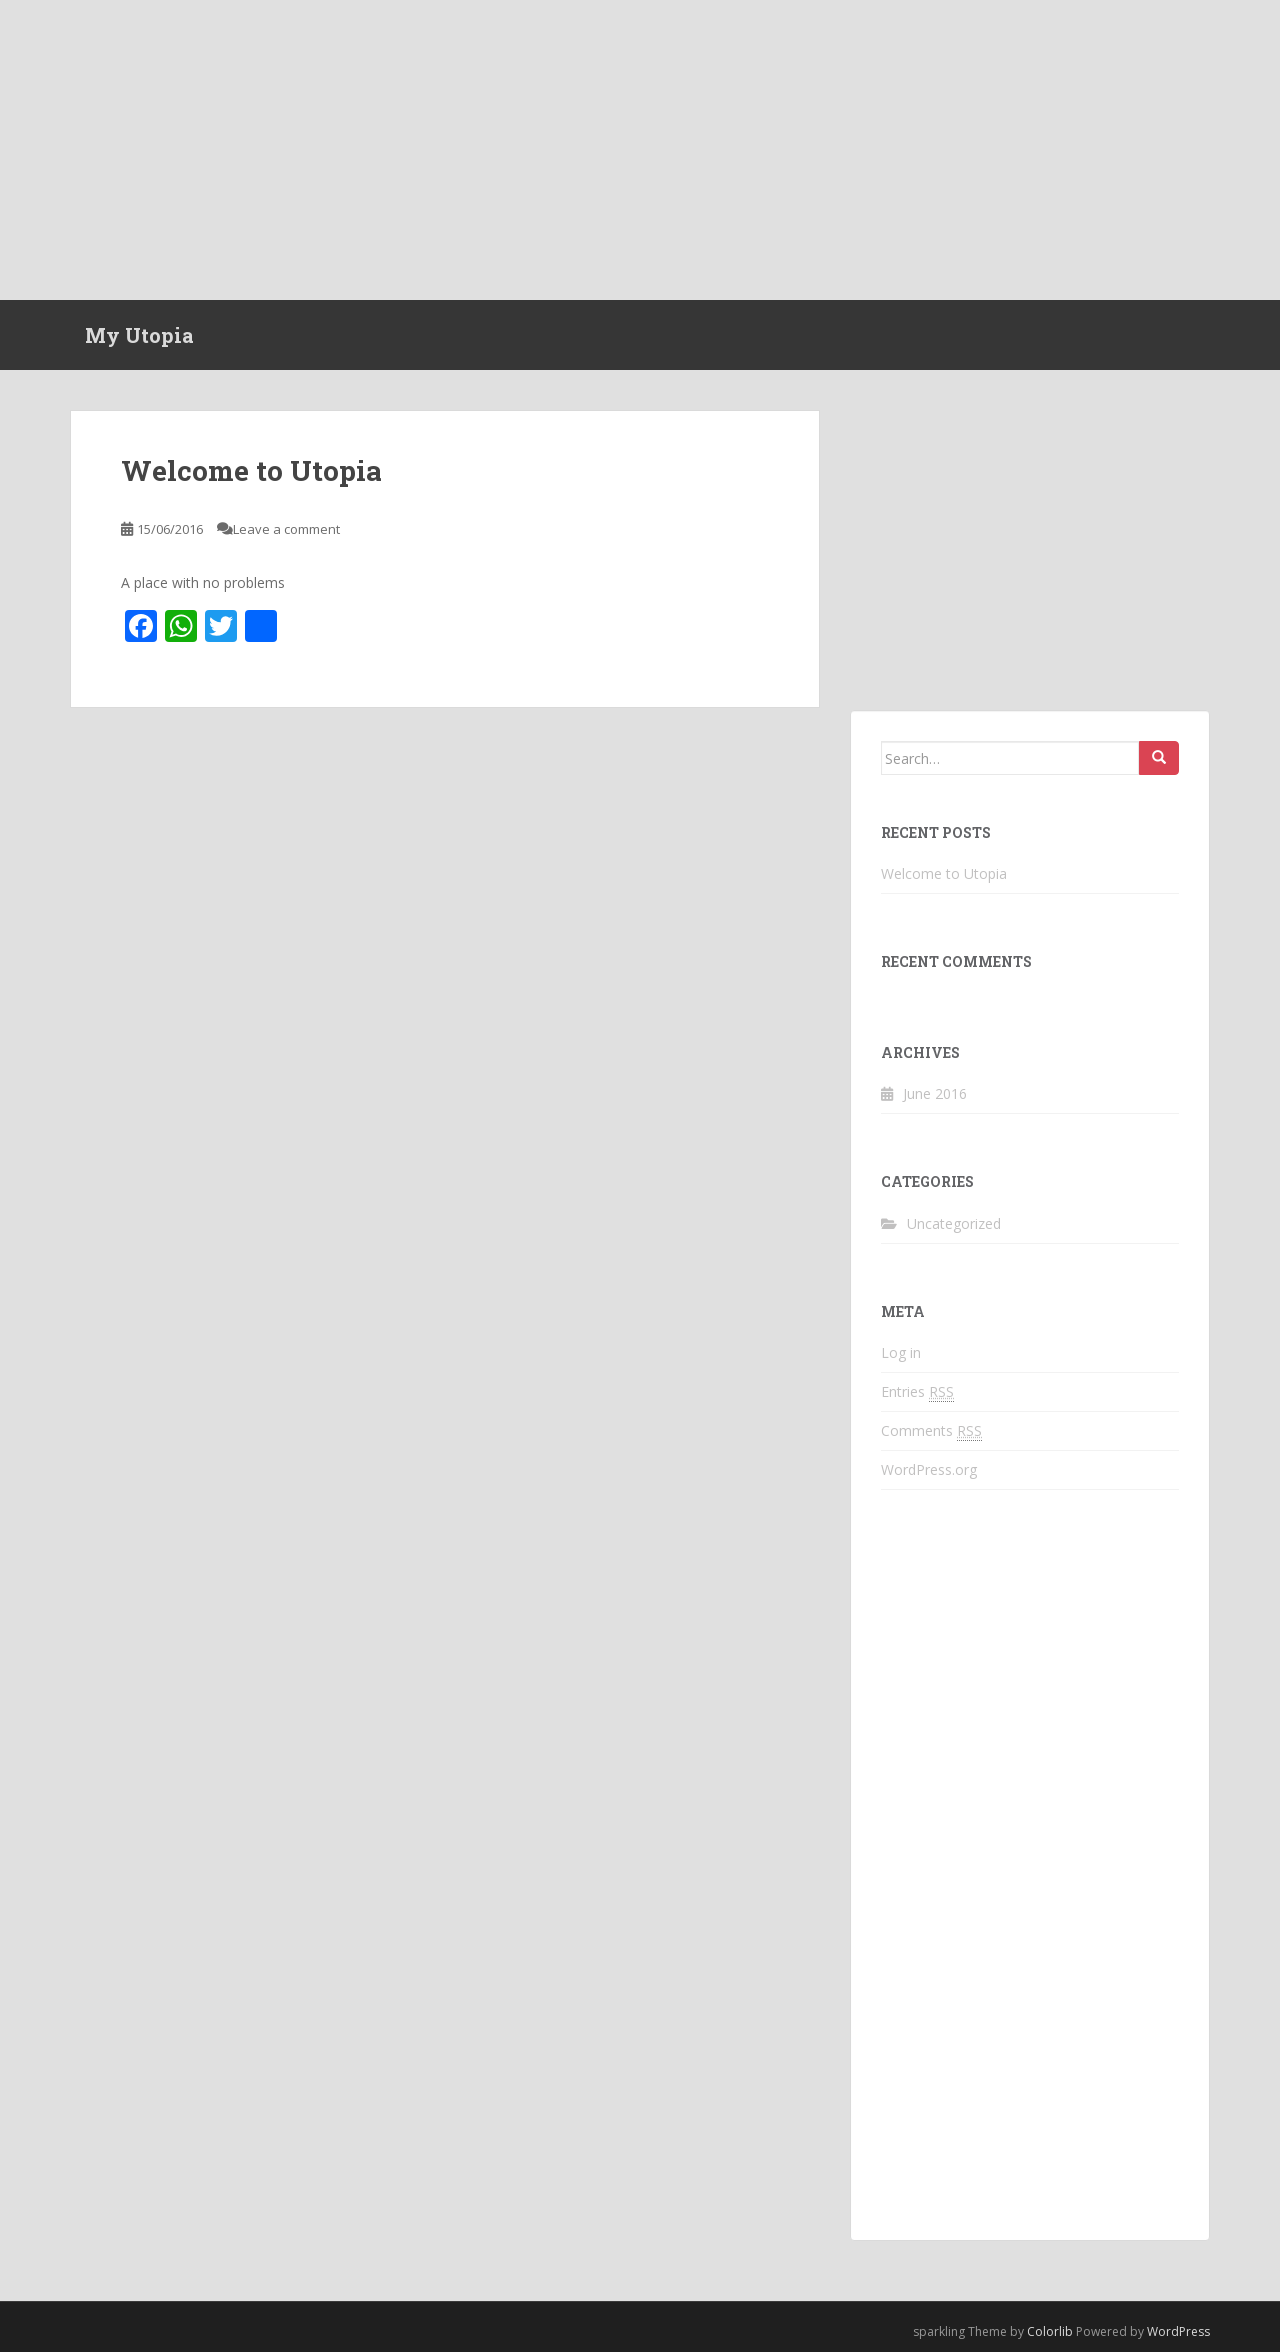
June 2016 (935, 1093)
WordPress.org (929, 1469)
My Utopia (139, 335)
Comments (931, 1431)
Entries (917, 1392)
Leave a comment (286, 529)
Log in (901, 1352)
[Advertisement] (640, 150)
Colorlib (1050, 2331)
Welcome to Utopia (251, 470)
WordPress (1178, 2331)
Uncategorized (954, 1223)
